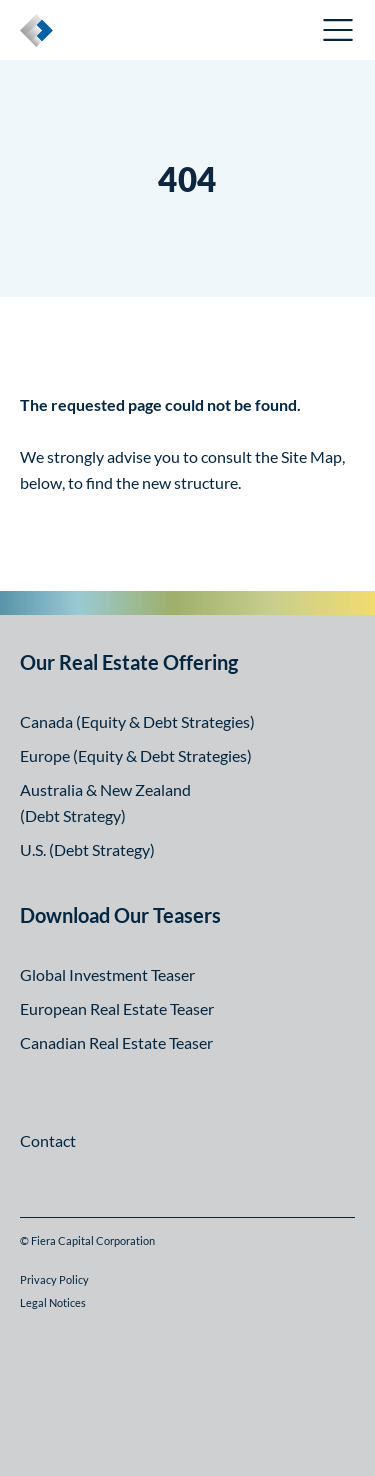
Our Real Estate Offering (129, 662)
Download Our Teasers (120, 915)
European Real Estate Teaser (117, 1008)
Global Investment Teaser (107, 974)
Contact (48, 1140)
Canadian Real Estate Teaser (116, 1042)
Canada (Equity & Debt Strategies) (137, 721)
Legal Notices (53, 1302)
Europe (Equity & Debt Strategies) (136, 755)
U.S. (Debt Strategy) (87, 849)
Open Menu (339, 30)
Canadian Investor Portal (208, 32)
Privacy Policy (54, 1279)
